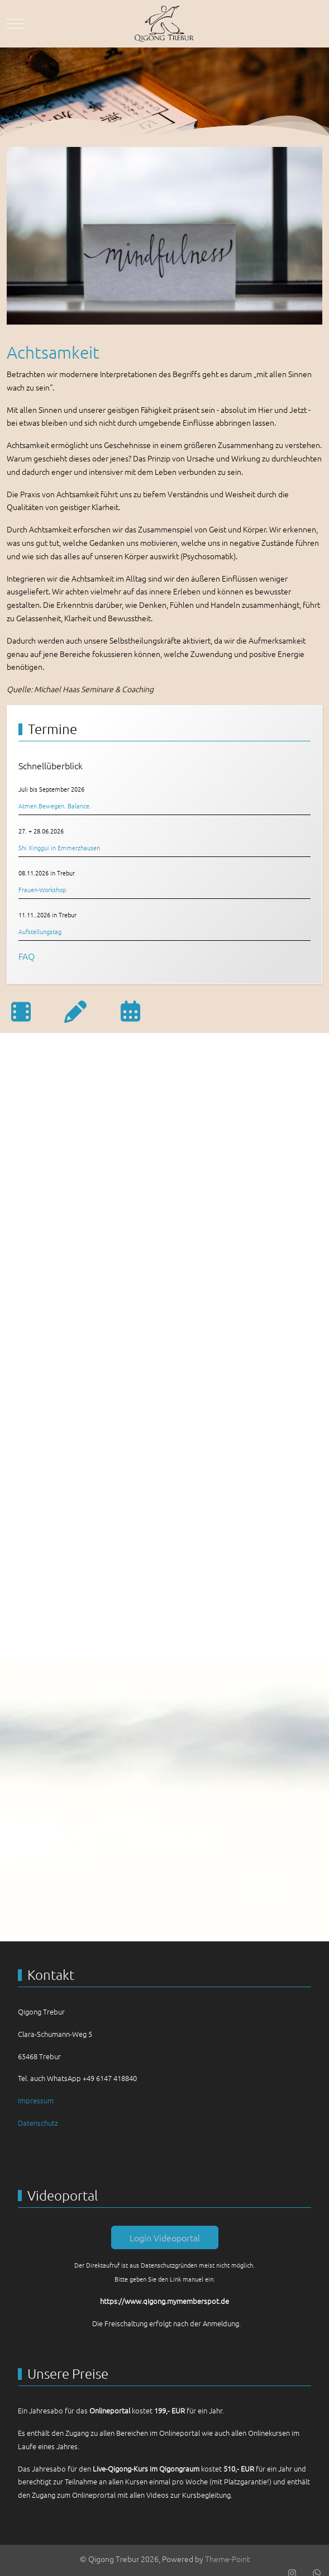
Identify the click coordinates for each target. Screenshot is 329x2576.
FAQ (26, 956)
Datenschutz (38, 2122)
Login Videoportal (165, 2237)
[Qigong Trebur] (164, 24)
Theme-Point (227, 2558)
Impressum (36, 2100)
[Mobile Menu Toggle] (15, 23)
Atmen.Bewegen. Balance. (54, 805)
